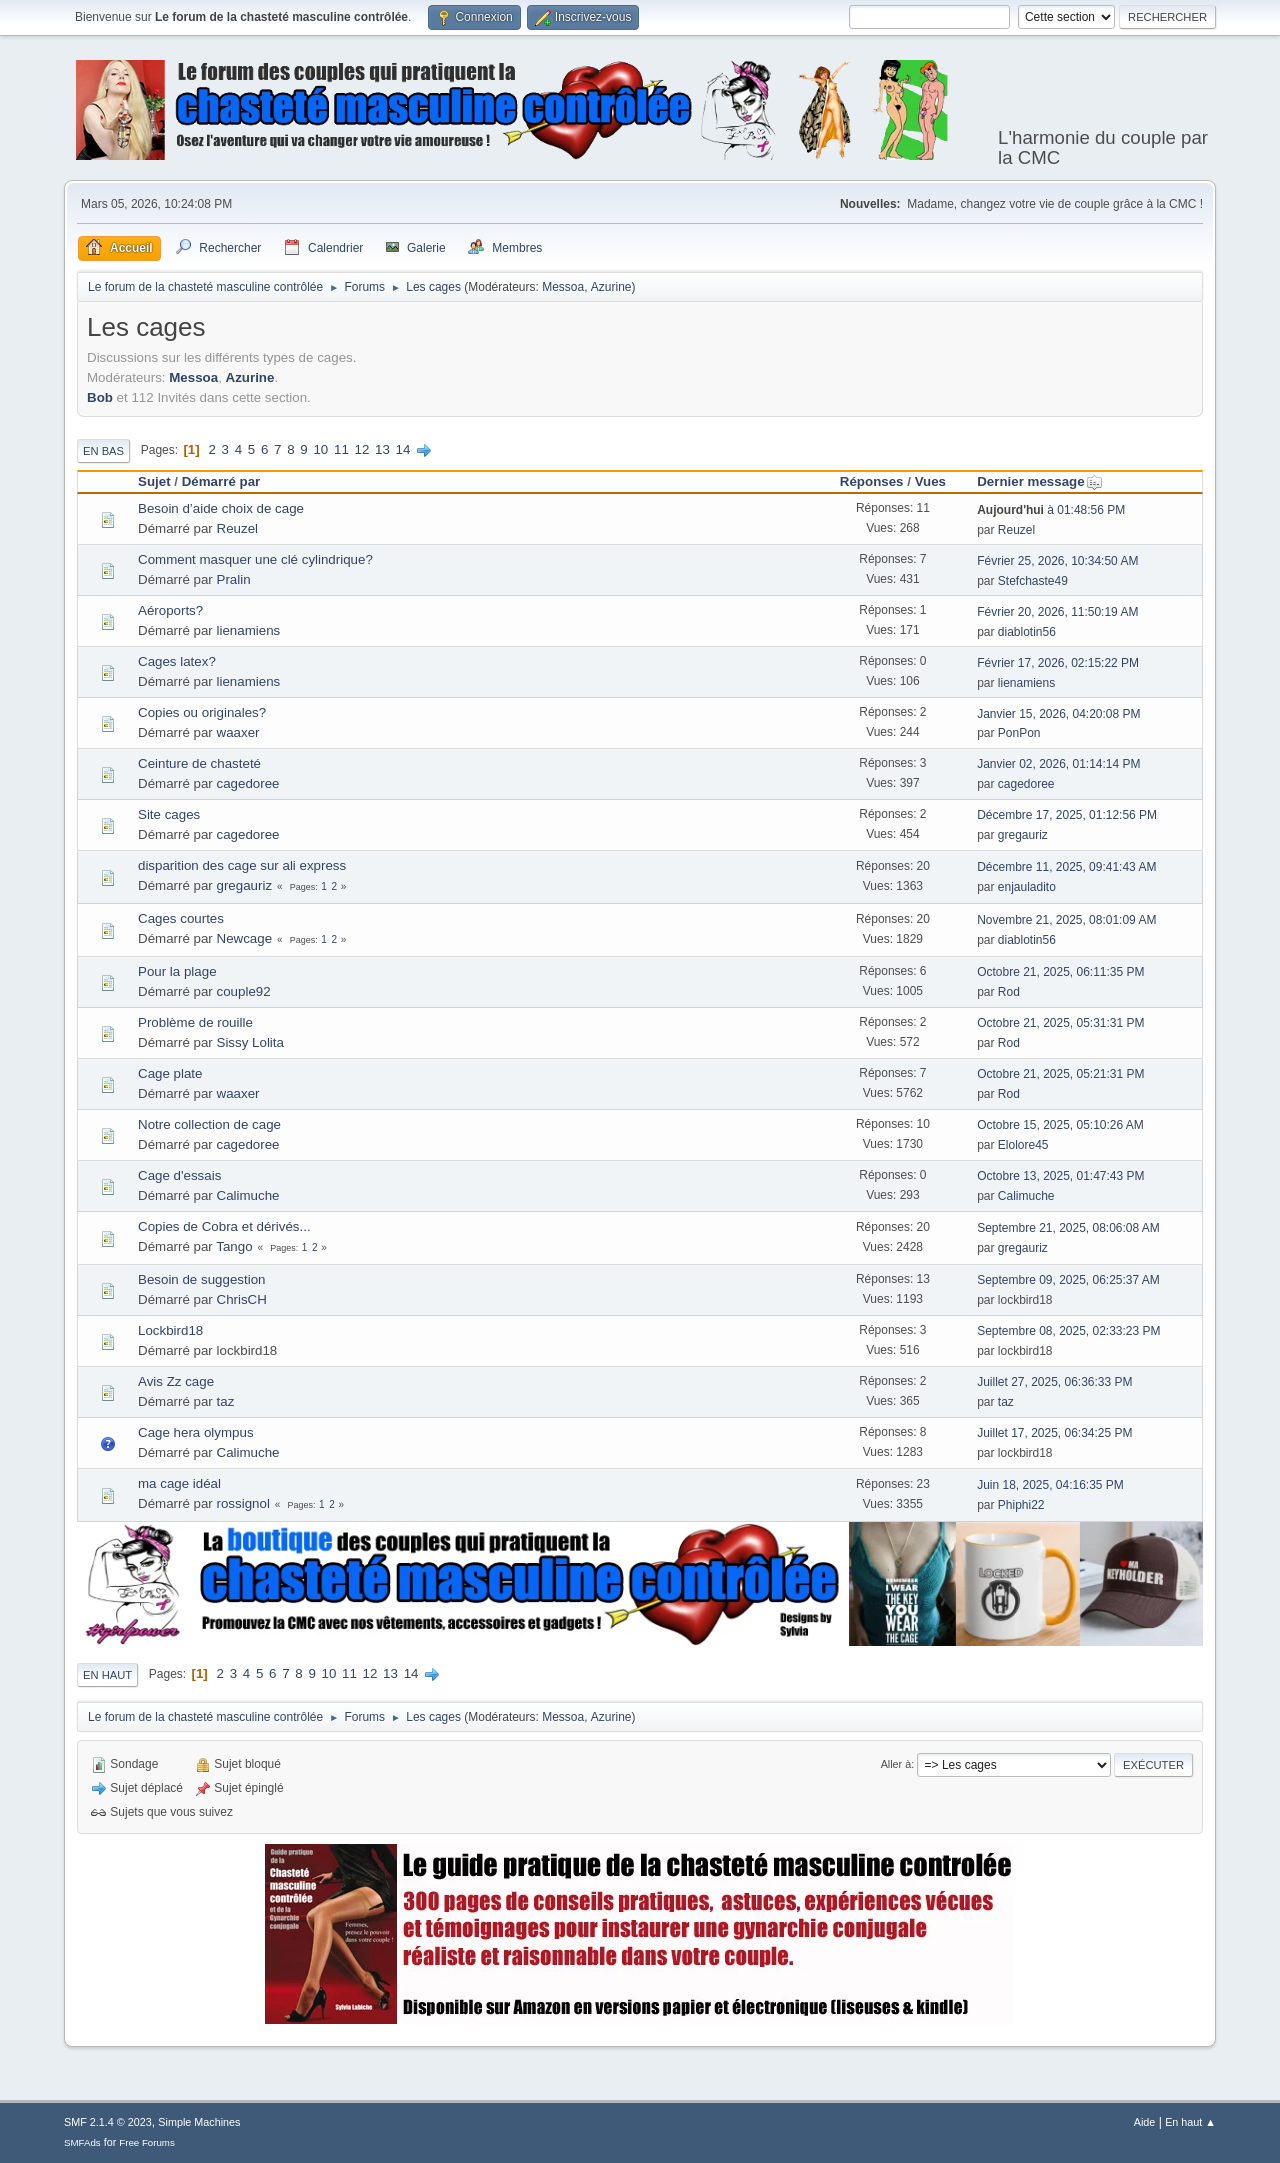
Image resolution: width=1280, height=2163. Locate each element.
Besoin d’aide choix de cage (221, 508)
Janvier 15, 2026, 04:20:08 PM (1058, 714)
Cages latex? (177, 661)
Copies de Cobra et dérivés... (224, 1226)
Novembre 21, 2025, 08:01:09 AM (1066, 920)
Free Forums (147, 2142)
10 (320, 449)
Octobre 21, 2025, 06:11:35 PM (1060, 972)
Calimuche (248, 1195)
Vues (930, 481)
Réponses (872, 481)
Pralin (234, 579)
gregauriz (1023, 835)
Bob (100, 397)
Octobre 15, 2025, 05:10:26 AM (1060, 1125)
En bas (103, 451)
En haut (107, 1675)
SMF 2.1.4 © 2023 (108, 2122)
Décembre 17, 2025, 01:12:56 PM (1067, 815)
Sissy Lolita (250, 1042)
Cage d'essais (179, 1175)
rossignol (243, 1503)
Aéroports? (170, 610)
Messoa (563, 287)
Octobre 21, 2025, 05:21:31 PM (1060, 1074)
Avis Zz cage (176, 1381)
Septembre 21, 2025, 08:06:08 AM (1068, 1228)
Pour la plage (177, 971)
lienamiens (249, 630)
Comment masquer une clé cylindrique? (255, 559)
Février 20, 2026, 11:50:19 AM (1057, 612)
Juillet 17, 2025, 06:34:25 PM (1054, 1433)
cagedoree (248, 783)
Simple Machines (199, 2122)
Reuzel (238, 528)
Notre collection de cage (209, 1124)
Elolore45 (1023, 1145)
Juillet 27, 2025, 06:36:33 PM (1054, 1382)
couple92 (244, 991)
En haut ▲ (1190, 2122)
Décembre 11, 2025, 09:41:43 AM (1066, 867)
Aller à (896, 1764)
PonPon (1019, 733)
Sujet (154, 481)
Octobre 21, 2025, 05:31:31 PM (1060, 1023)
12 (362, 449)
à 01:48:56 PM (1051, 510)
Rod (1009, 992)
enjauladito (1027, 887)
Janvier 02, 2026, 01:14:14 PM (1058, 764)
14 (403, 449)
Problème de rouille (195, 1022)
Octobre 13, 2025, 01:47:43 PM (1060, 1176)
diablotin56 (1027, 632)
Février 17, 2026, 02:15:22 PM (1058, 663)
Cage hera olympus (196, 1432)
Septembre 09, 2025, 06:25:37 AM (1068, 1280)
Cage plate (170, 1073)
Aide (1145, 2122)
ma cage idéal (179, 1483)
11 (341, 449)
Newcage (245, 938)
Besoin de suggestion (201, 1279)
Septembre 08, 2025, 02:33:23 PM (1068, 1331)
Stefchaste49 (1033, 581)
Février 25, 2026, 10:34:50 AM (1057, 561)
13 (382, 449)
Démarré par (221, 481)
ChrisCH (242, 1299)
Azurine (611, 287)
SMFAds (82, 2142)
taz (226, 1401)
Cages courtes (181, 918)
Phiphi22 (1021, 1505)
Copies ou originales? (202, 712)
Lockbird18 (170, 1330)
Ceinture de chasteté (199, 763)
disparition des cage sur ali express (242, 865)
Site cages (169, 814)
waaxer (238, 732)
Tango (234, 1246)
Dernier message (1039, 481)
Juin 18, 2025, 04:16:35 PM (1050, 1485)
